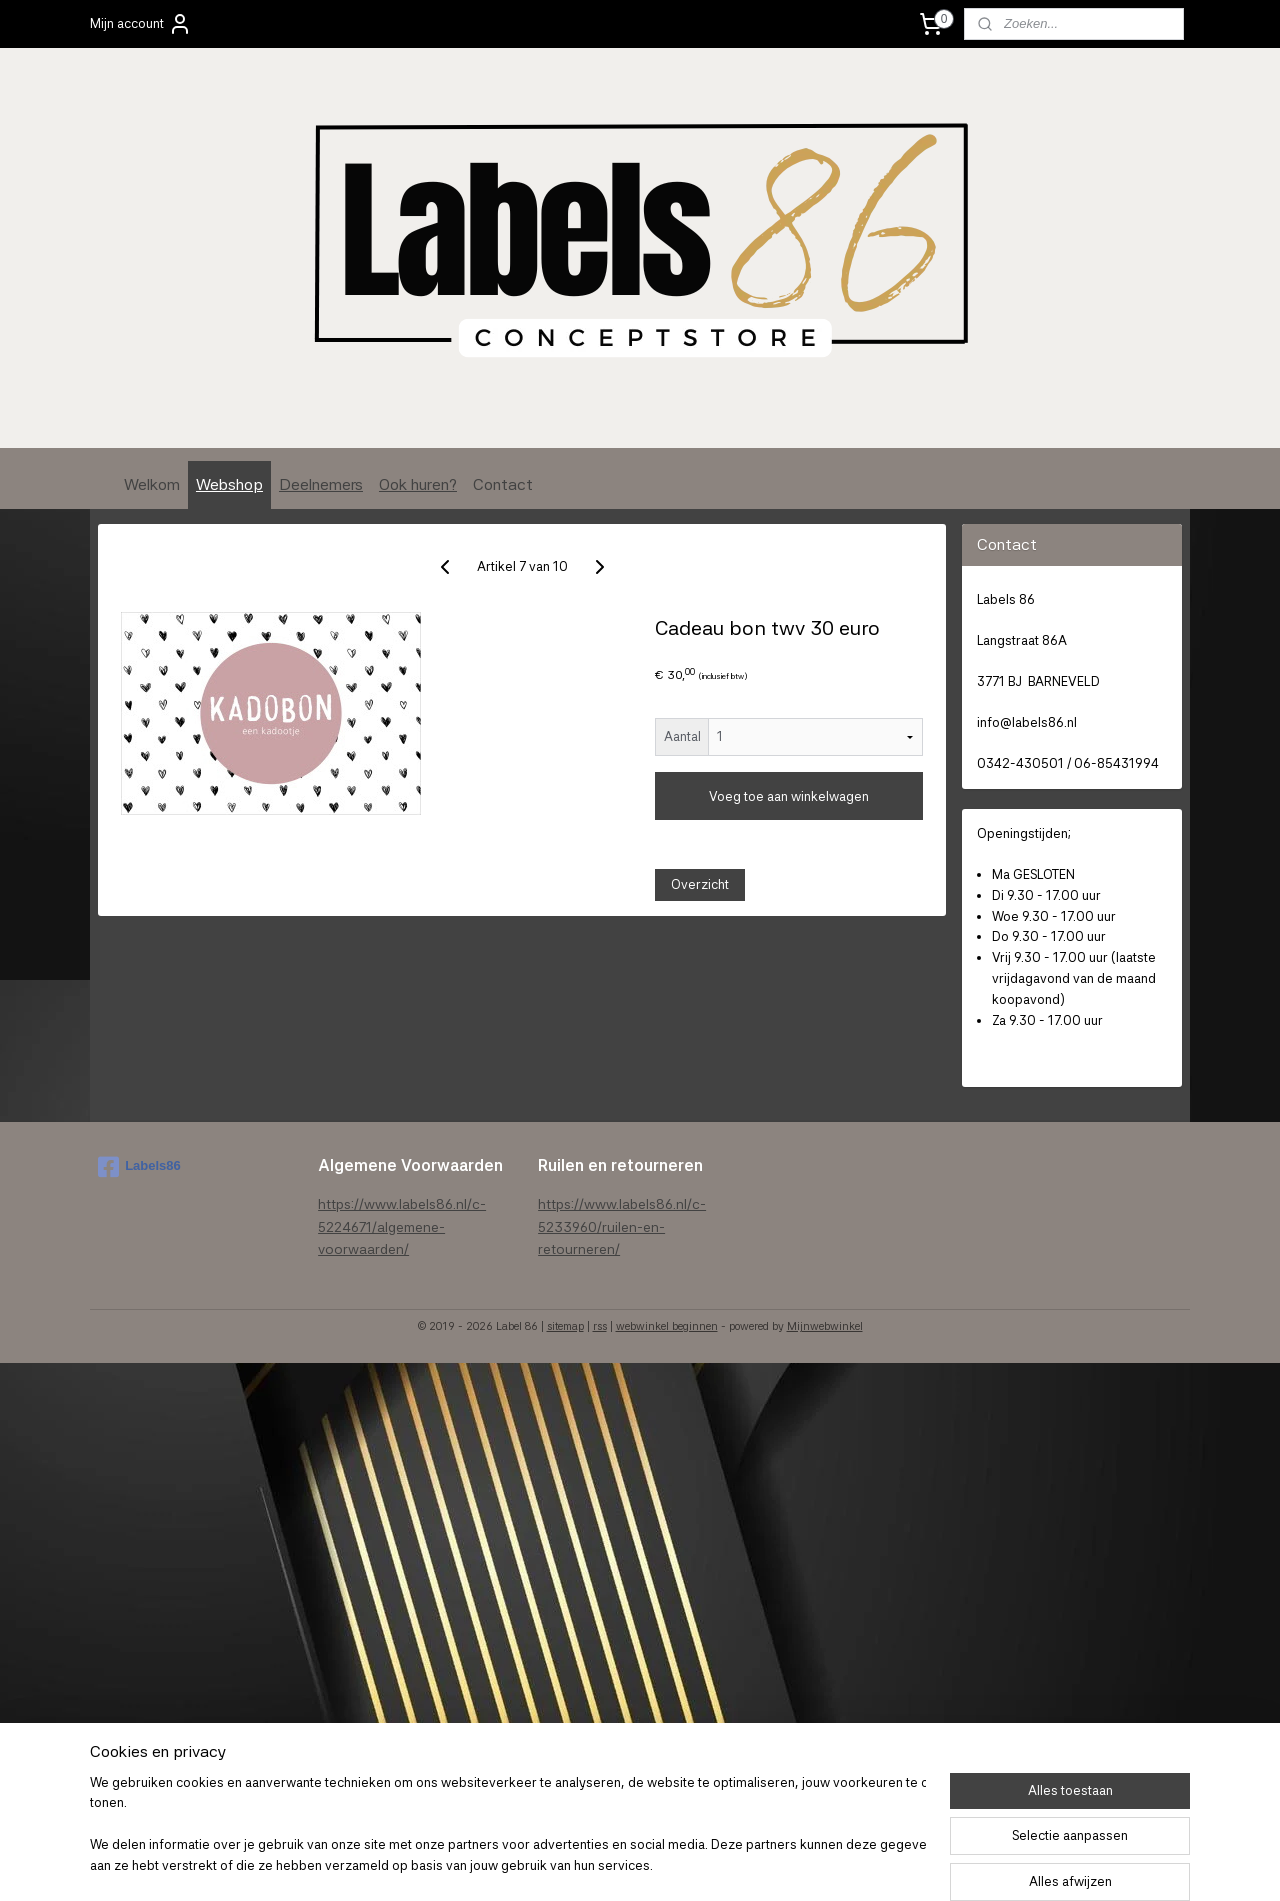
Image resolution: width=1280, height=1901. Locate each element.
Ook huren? (418, 484)
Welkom (152, 484)
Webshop (229, 484)
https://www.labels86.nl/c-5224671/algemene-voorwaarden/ (402, 1226)
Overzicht (700, 884)
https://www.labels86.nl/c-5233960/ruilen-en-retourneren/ (622, 1226)
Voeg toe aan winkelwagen (789, 796)
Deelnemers (321, 484)
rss (600, 1326)
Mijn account (141, 24)
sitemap (565, 1326)
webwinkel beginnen (667, 1326)
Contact (503, 484)
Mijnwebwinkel (825, 1326)
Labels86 (139, 1167)
